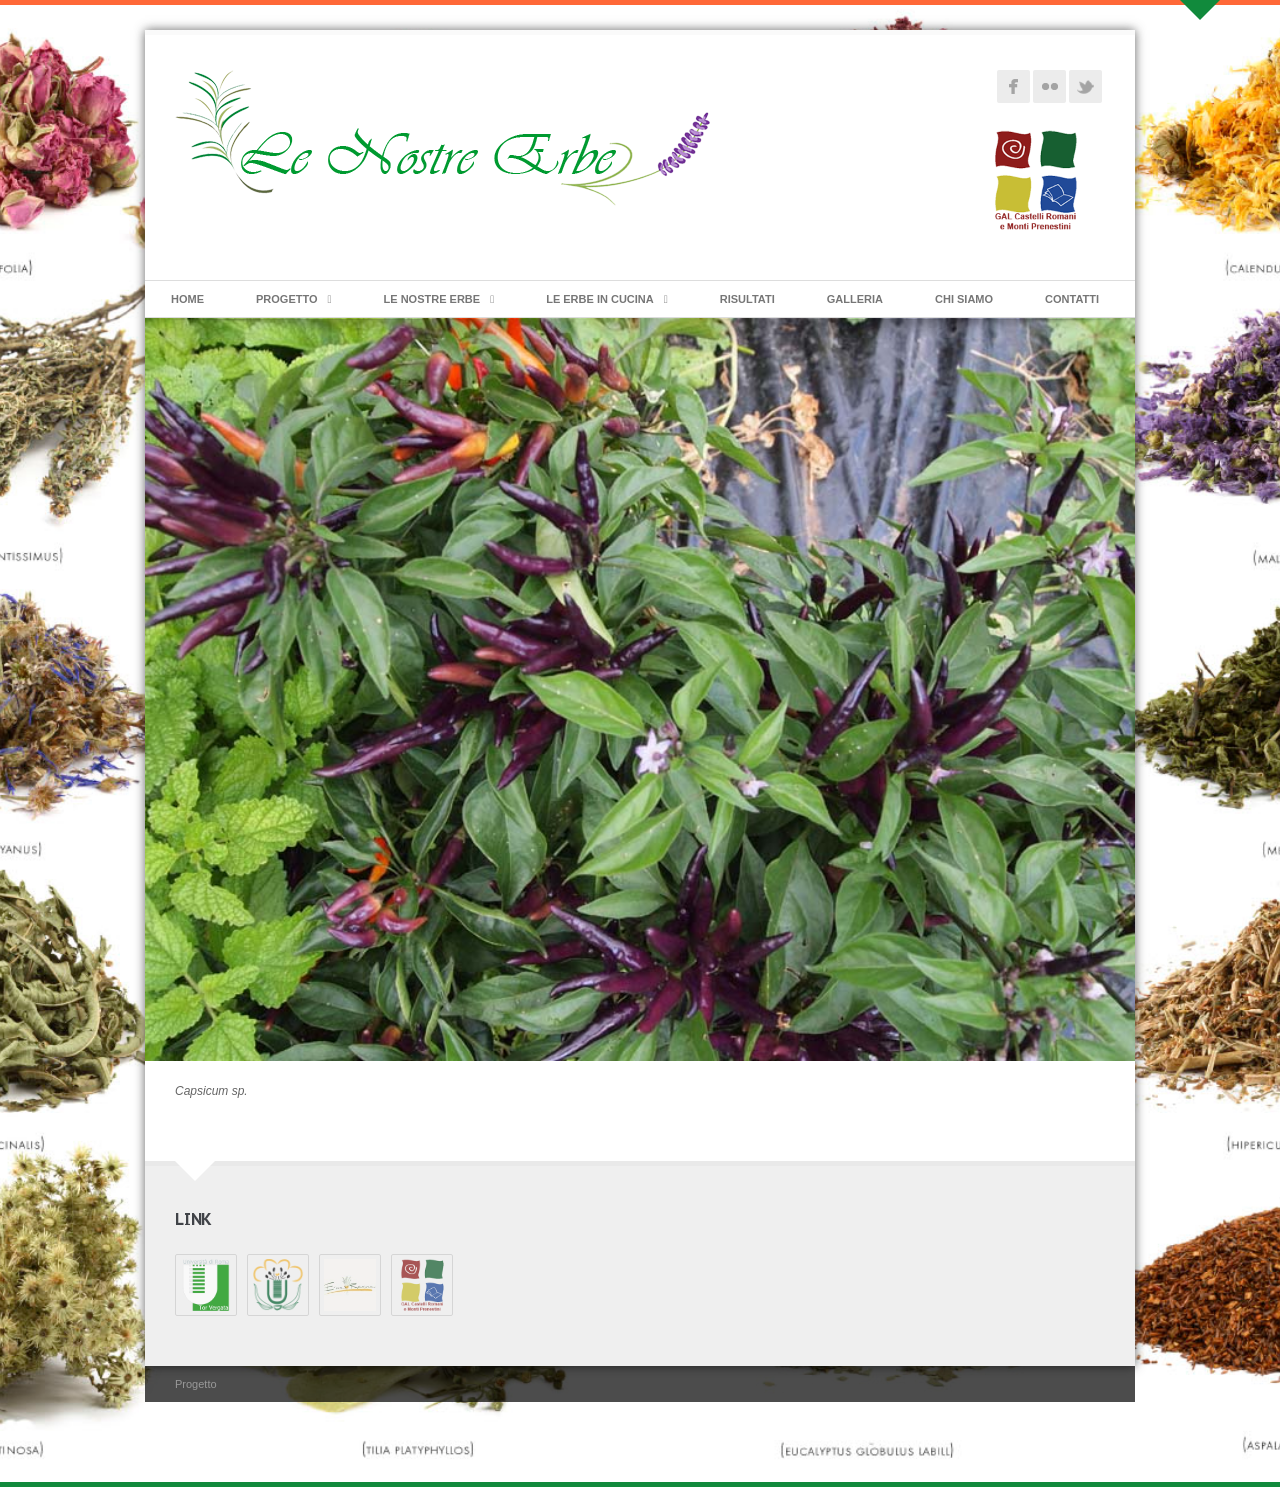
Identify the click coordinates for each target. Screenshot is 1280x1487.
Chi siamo (964, 299)
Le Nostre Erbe (432, 299)
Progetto (287, 299)
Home (187, 299)
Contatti (1072, 299)
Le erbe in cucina (600, 299)
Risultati (747, 299)
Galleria (855, 299)
